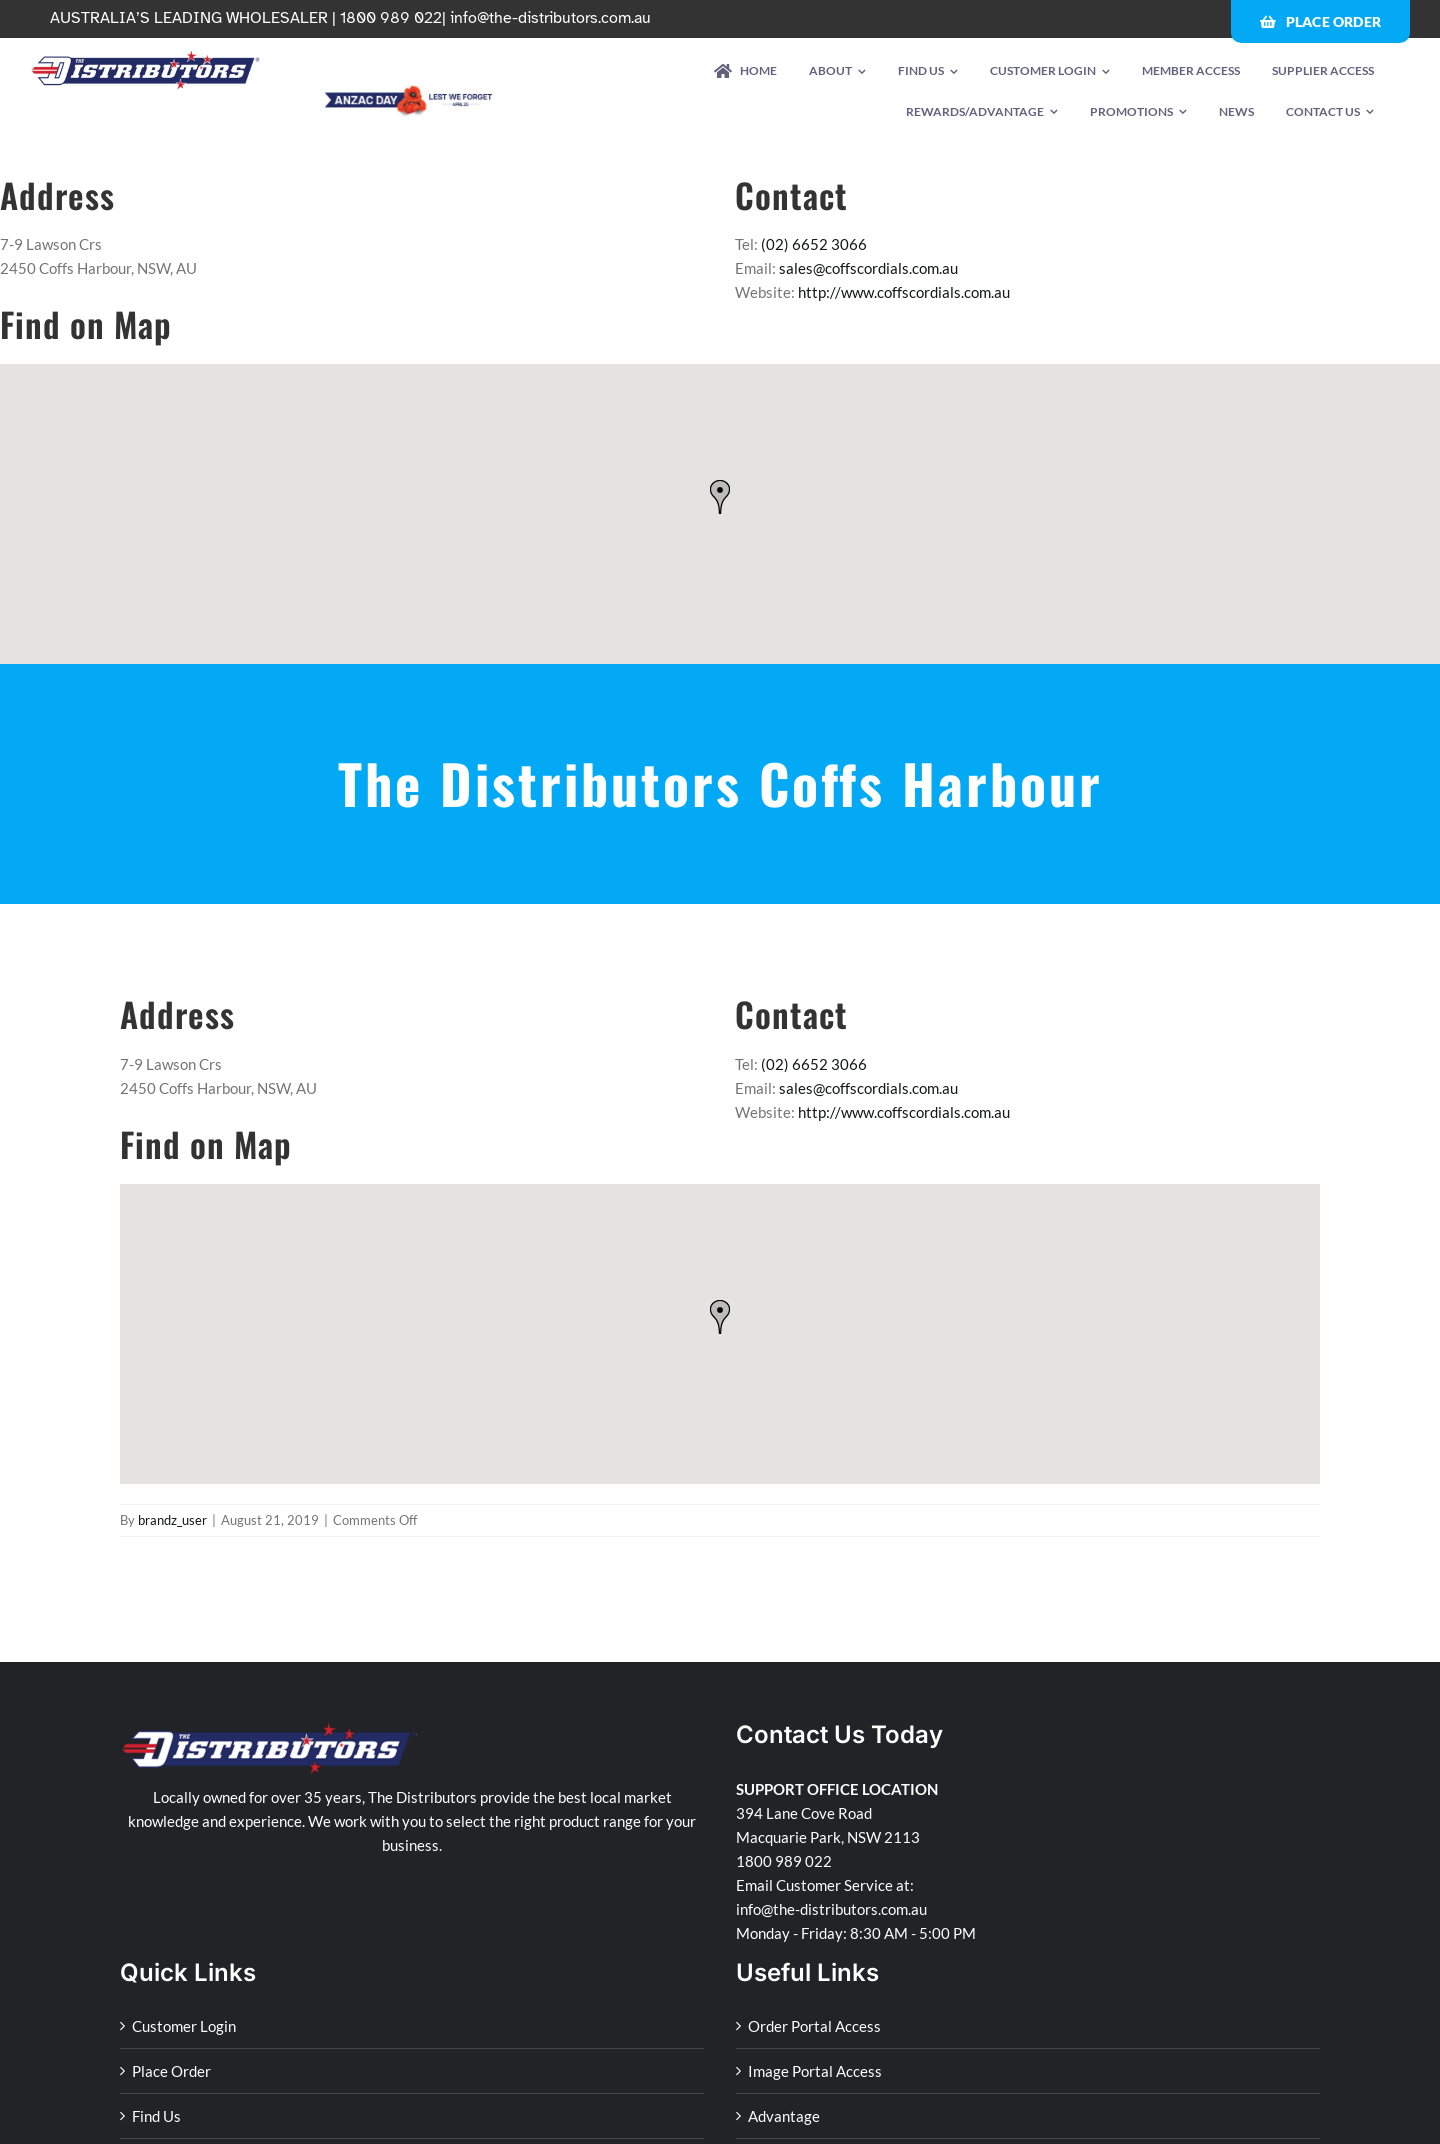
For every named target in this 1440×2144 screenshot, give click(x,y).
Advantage (784, 2116)
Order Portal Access (814, 2026)
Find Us (156, 2116)
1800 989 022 (784, 1861)
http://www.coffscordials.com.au (904, 292)
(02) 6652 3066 (814, 244)
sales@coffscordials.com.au (868, 268)
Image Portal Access (815, 2071)
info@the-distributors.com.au (550, 18)
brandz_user (172, 1520)
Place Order (171, 2071)
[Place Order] (1320, 21)
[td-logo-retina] (146, 57)
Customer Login (184, 2026)
